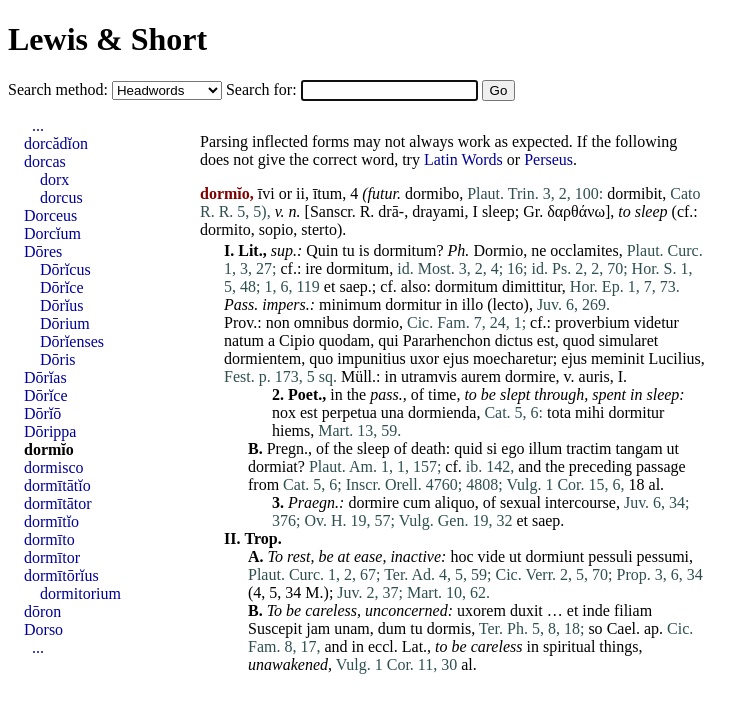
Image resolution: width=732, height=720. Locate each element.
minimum (350, 304)
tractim (588, 448)
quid (468, 448)
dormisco (54, 467)
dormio (376, 322)
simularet (629, 340)
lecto (507, 304)
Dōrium (65, 323)
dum (392, 628)
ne (538, 250)
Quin (322, 250)
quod (579, 340)
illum (545, 448)
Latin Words (463, 159)
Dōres (43, 251)
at (344, 556)
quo (321, 358)
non (278, 322)
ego (512, 448)
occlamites (584, 250)
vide (491, 556)
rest (298, 556)
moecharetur (513, 358)
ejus (456, 358)
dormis (449, 628)
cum (417, 502)
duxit (526, 610)
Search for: (263, 89)
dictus (514, 340)
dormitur (413, 304)
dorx (54, 179)
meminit (617, 358)
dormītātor (58, 503)
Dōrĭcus (65, 269)
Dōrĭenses (72, 341)
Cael (621, 628)
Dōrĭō (42, 413)
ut (673, 448)
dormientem (262, 358)
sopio (276, 229)
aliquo (455, 502)
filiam (633, 610)
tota (559, 412)
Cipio (297, 340)
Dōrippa (50, 431)
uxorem (481, 610)
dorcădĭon (56, 143)
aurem (481, 376)
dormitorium (80, 593)
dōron (42, 611)
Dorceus (50, 215)
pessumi (663, 556)
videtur (656, 322)
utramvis (429, 376)
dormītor (52, 557)
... (38, 125)
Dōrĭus (62, 305)
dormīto (49, 539)
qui (388, 340)
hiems (291, 430)
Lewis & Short (107, 39)
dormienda (442, 412)
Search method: (60, 89)
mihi (589, 412)
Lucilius (674, 358)
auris (594, 376)
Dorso (43, 629)
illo (472, 304)
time (442, 394)
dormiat (273, 466)
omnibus (321, 322)
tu (348, 250)
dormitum (404, 250)
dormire (530, 376)
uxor (424, 358)
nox (284, 412)
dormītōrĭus (61, 575)
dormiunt (554, 556)
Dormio (498, 250)
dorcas (45, 161)
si (492, 448)
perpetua (349, 412)
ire (313, 268)
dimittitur (532, 286)
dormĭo (49, 449)
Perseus (548, 159)
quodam (345, 340)
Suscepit (275, 628)
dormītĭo (51, 521)
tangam (639, 448)
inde (596, 610)
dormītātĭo (57, 485)
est (546, 340)
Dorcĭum (52, 233)
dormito (225, 229)
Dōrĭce (62, 287)
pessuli (610, 556)
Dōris (58, 359)
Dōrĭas (45, 377)
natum (244, 340)
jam (318, 628)
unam (352, 628)
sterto (319, 229)
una (392, 412)
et (330, 286)
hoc (461, 556)
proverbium (592, 322)
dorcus (61, 197)
